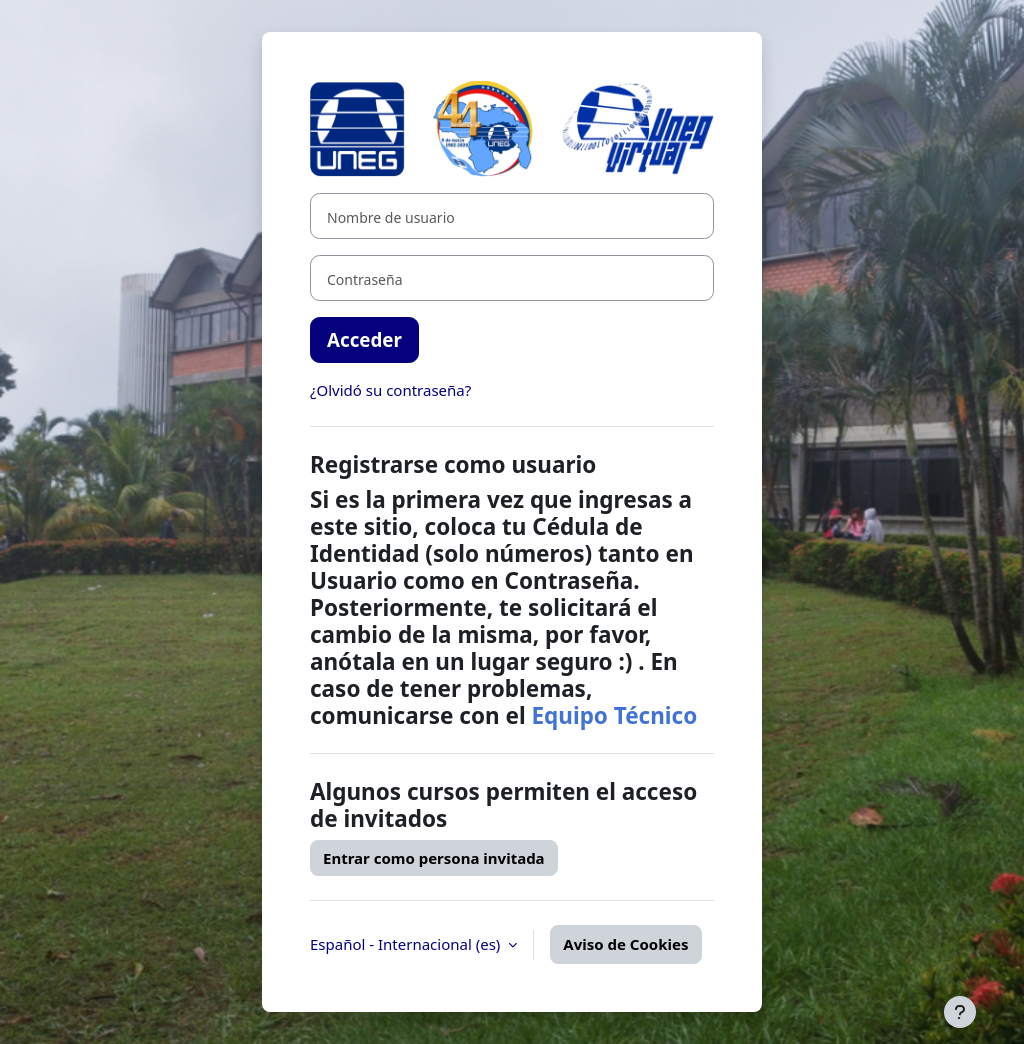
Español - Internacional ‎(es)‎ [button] (407, 944)
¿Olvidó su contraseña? (390, 390)
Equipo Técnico (614, 715)
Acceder (364, 339)
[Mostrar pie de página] (960, 1012)
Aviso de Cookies (625, 944)
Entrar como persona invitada (434, 858)
